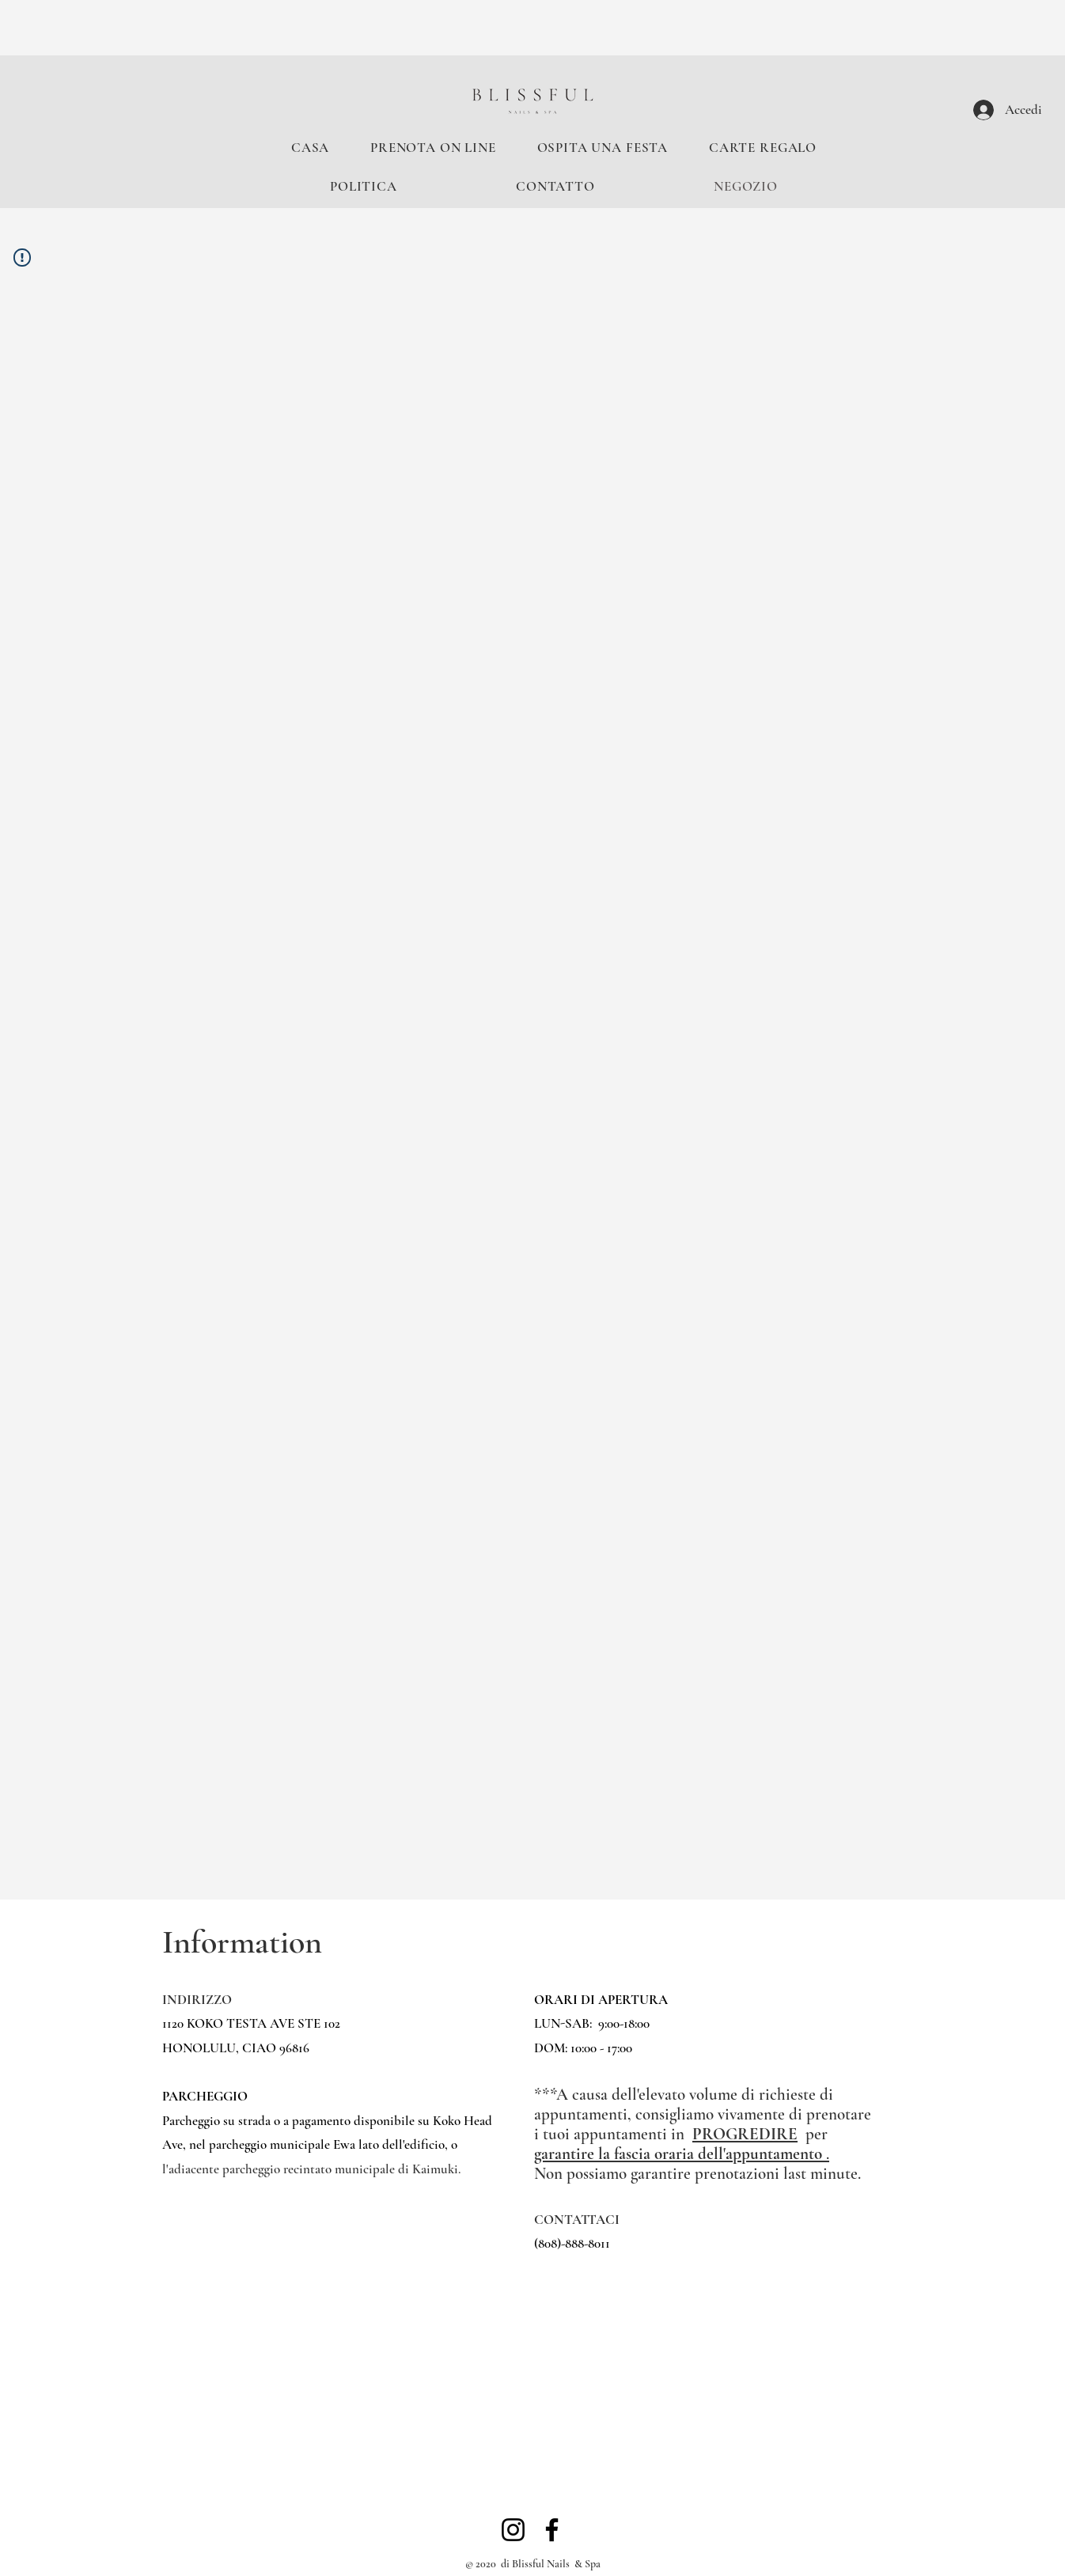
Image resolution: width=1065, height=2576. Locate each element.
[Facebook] (551, 2529)
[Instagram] (513, 2529)
